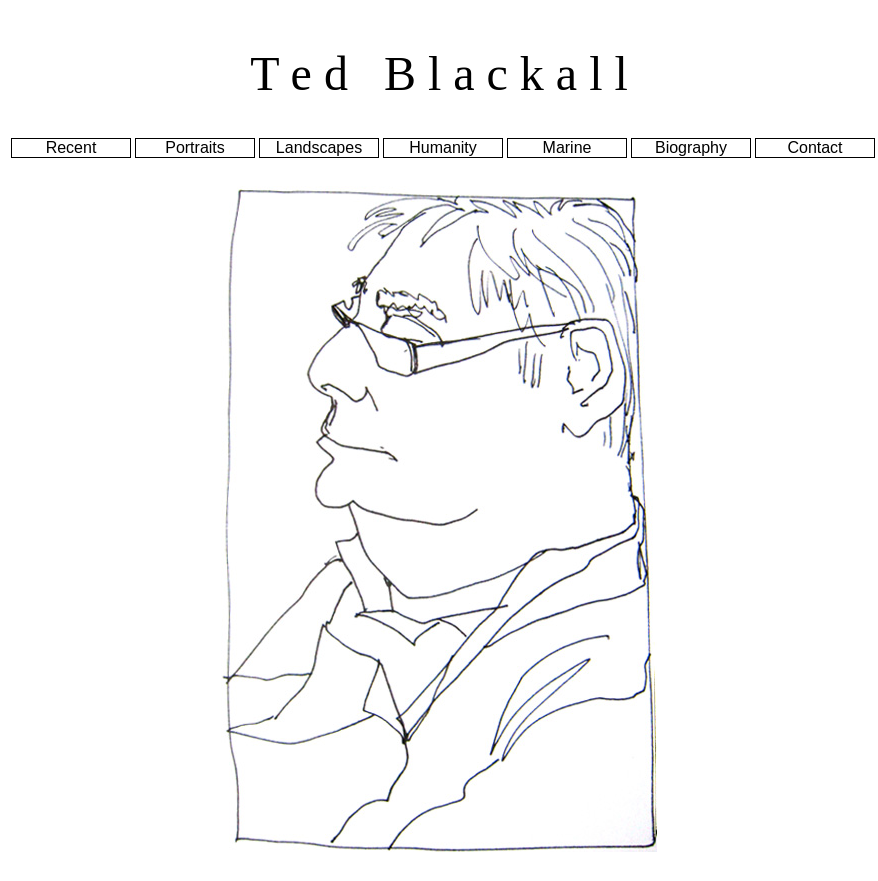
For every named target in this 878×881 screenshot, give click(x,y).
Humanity (443, 147)
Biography (691, 147)
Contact (814, 147)
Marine (567, 147)
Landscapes (319, 147)
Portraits (195, 147)
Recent (71, 147)
